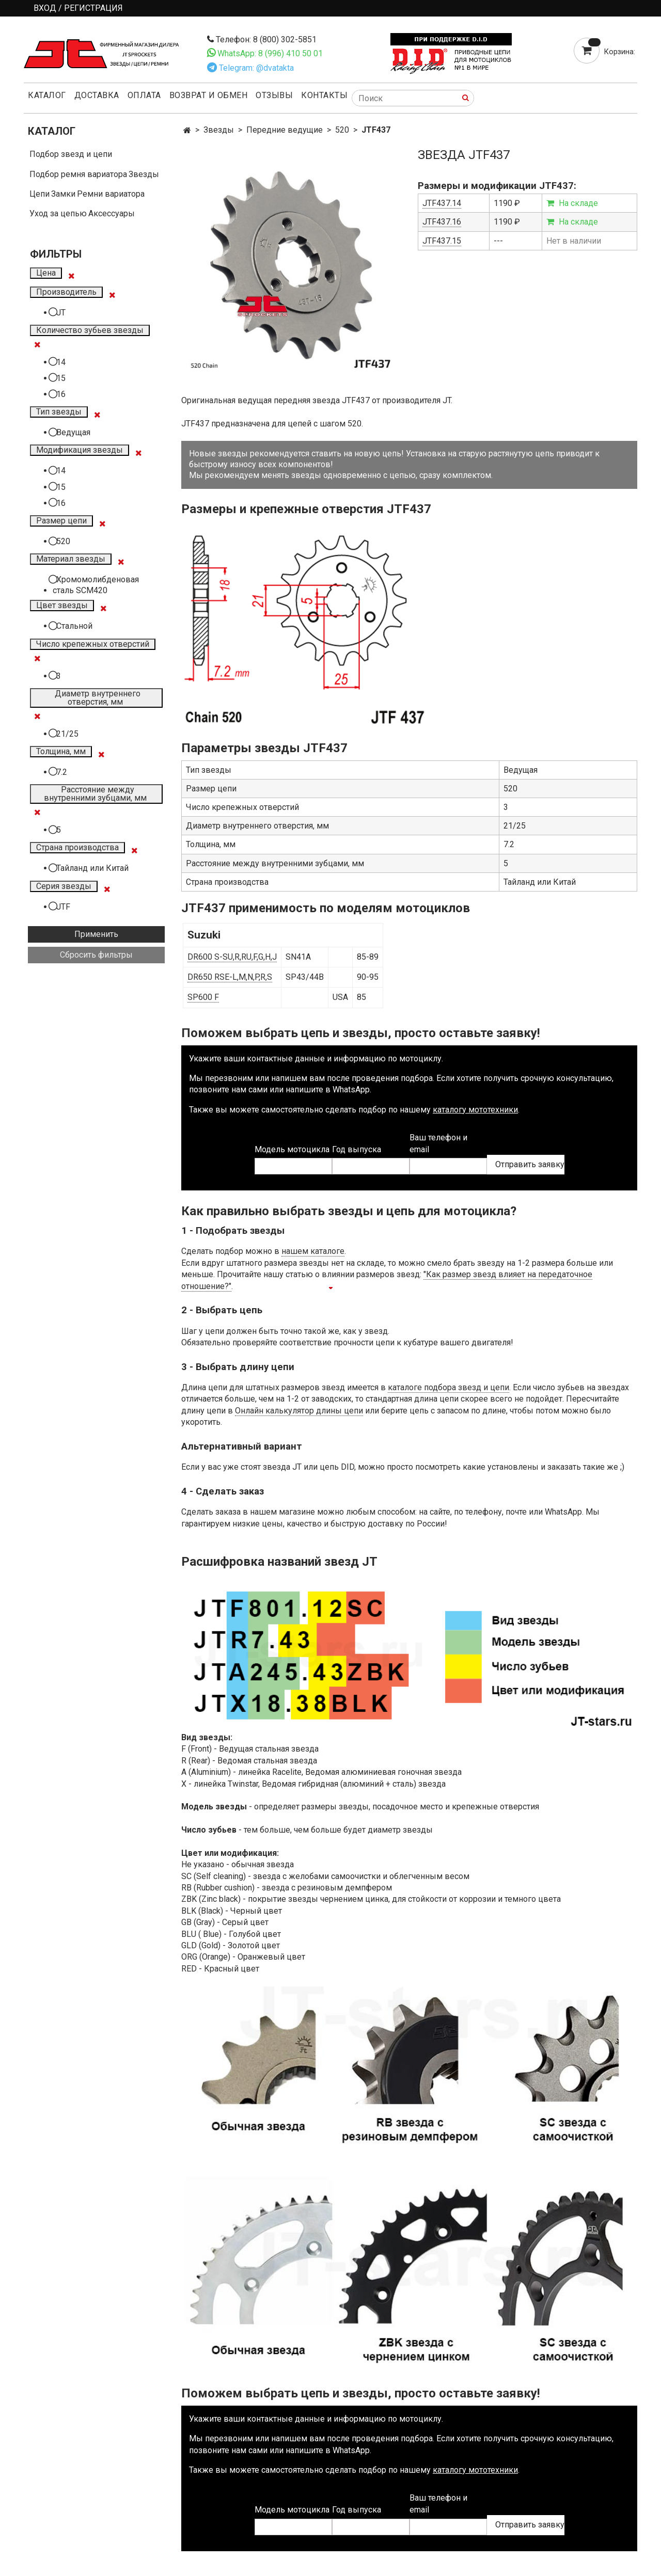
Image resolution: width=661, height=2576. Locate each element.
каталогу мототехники (475, 1110)
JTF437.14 (441, 203)
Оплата (144, 95)
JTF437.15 (441, 241)
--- (498, 241)
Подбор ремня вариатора (78, 174)
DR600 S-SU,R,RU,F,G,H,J (232, 957)
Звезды (218, 130)
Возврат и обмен (208, 95)
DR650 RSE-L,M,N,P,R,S (229, 977)
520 (342, 130)
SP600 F (203, 997)
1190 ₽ (507, 203)
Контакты (324, 95)
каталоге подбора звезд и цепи (448, 1387)
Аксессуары (111, 213)
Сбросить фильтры (96, 955)
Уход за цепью (58, 213)
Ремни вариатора (111, 194)
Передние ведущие (284, 130)
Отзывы (274, 95)
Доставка (96, 95)
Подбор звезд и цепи (70, 154)
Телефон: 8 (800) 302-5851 (266, 39)
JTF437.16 (441, 222)
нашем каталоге (312, 1251)
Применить (96, 934)
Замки (63, 194)
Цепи (39, 194)
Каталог (47, 95)
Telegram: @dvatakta (256, 68)
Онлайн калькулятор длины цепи (299, 1411)
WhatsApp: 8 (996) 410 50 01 (270, 53)
